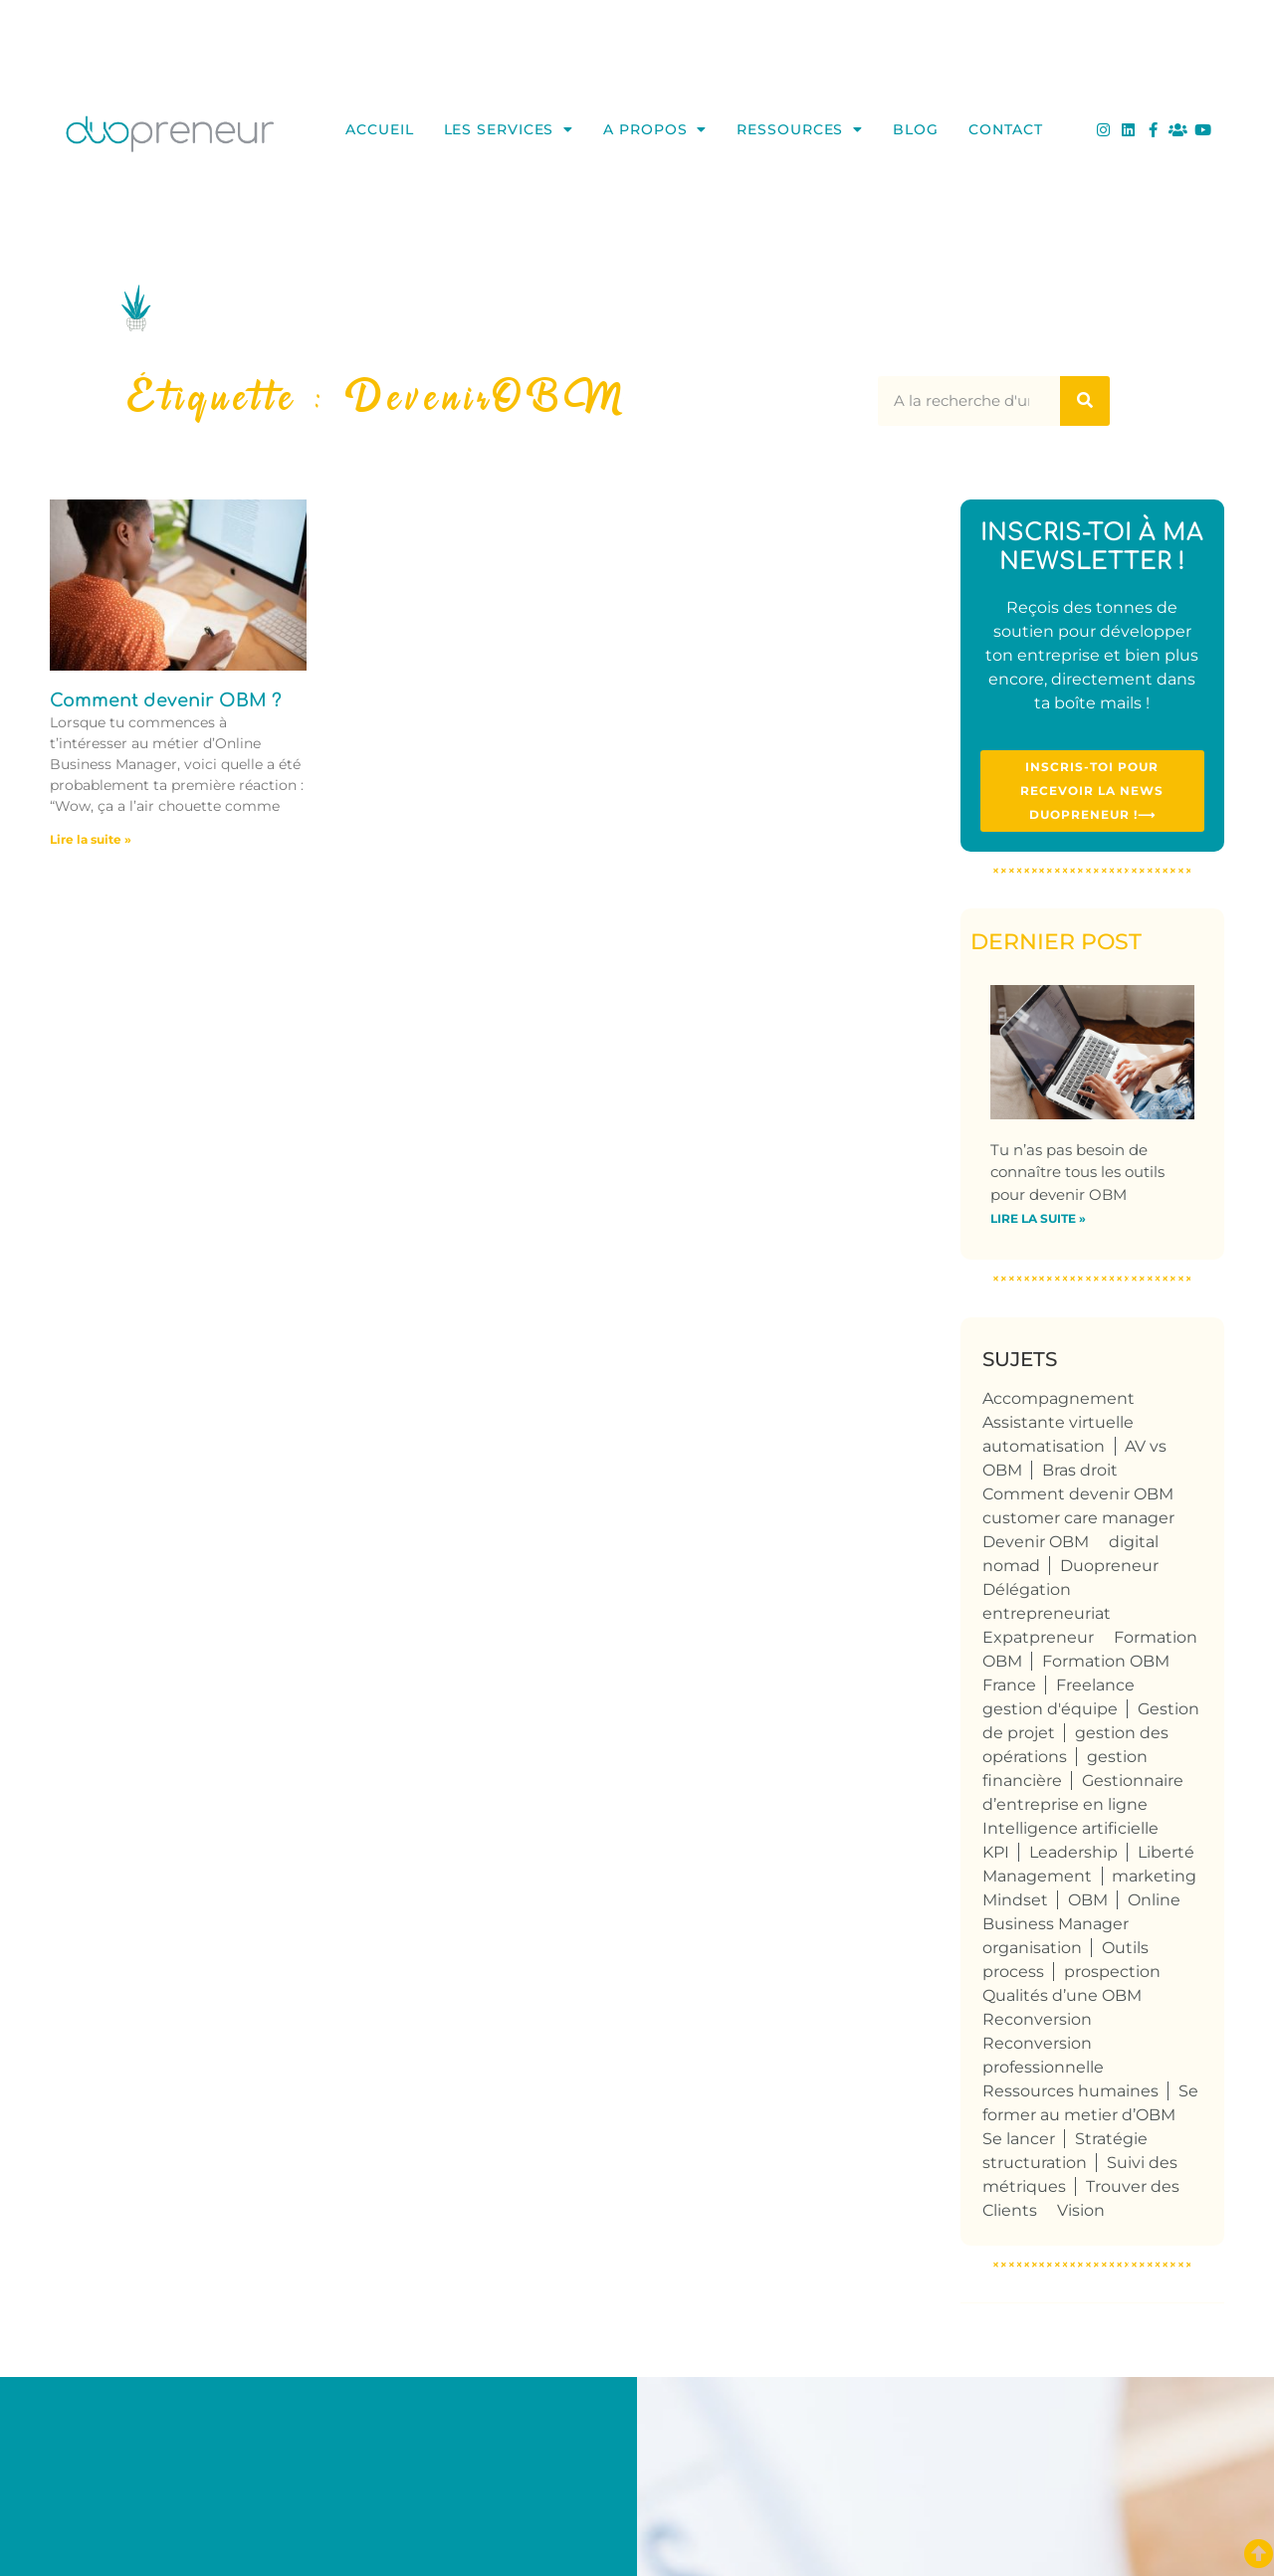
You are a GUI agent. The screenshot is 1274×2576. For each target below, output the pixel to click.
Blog (916, 129)
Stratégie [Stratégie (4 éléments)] (1111, 2138)
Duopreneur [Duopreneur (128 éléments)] (1109, 1565)
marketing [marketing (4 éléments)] (1154, 1876)
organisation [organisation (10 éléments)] (1032, 1947)
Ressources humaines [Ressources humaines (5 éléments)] (1070, 2090)
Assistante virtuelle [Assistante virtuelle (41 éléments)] (1058, 1422)
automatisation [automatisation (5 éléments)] (1043, 1446)
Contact (1005, 129)
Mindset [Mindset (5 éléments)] (1015, 1899)
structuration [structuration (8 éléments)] (1034, 2162)
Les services (509, 129)
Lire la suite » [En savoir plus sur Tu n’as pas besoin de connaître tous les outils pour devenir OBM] (1038, 1218)
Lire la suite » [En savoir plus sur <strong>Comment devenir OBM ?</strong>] (90, 839)
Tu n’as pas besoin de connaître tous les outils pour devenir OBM (1077, 1172)
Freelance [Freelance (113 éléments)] (1095, 1685)
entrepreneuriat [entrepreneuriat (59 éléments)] (1046, 1613)
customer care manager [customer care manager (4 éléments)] (1078, 1517)
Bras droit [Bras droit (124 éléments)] (1080, 1470)
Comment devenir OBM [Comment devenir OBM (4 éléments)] (1077, 1494)
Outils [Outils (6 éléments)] (1125, 1947)
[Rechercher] (1085, 401)
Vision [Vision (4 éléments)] (1081, 2210)
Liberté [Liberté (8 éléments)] (1166, 1852)
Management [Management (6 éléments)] (1037, 1876)
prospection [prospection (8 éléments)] (1112, 1971)
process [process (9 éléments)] (1013, 1971)
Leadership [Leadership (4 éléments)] (1073, 1852)
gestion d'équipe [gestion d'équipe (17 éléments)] (1050, 1708)
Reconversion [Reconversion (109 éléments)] (1037, 2019)
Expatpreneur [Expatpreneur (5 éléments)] (1038, 1637)
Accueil (379, 129)
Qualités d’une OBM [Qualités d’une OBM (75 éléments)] (1062, 1995)
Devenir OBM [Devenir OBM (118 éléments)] (1035, 1541)
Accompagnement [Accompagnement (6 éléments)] (1058, 1398)
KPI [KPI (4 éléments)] (995, 1852)
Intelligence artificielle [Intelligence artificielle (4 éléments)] (1070, 1828)
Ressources (800, 129)
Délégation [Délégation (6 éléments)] (1026, 1589)
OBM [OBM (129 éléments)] (1088, 1899)
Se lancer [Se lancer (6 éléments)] (1018, 2138)
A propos (655, 129)
